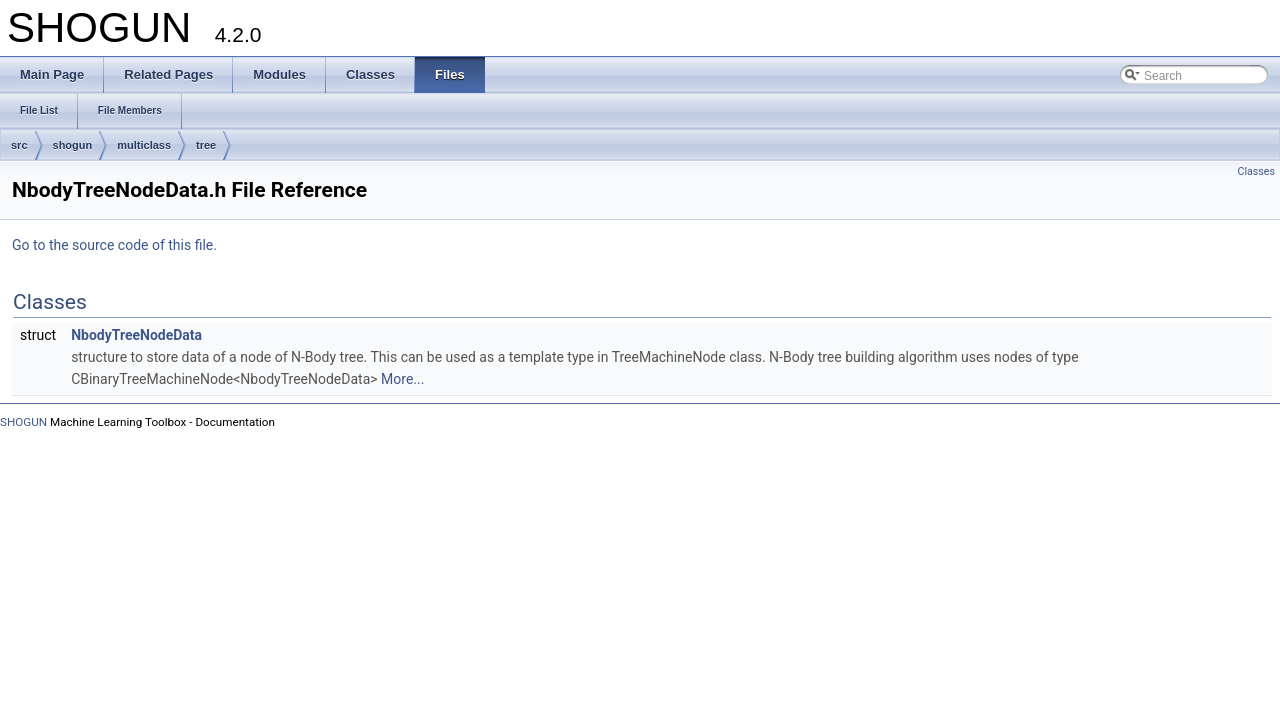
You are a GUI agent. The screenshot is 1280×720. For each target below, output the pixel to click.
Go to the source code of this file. (114, 245)
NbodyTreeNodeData (136, 335)
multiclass (144, 145)
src (19, 145)
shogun (73, 145)
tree (206, 145)
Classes (1256, 171)
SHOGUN (23, 422)
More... (402, 379)
